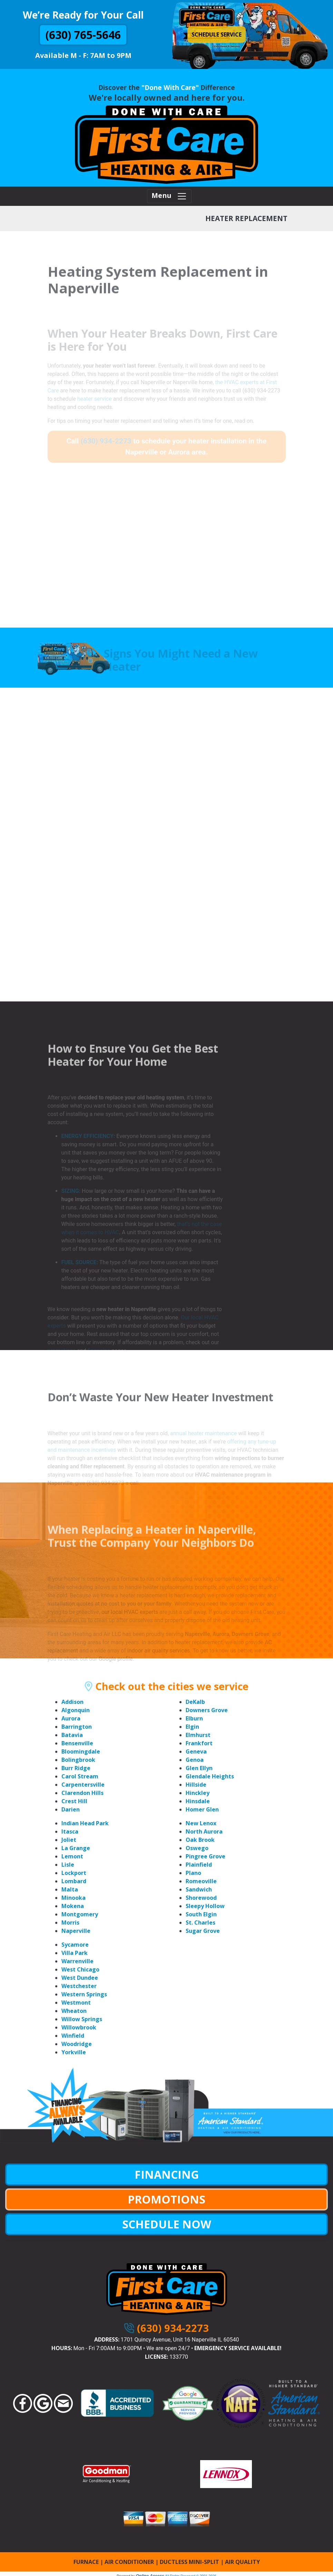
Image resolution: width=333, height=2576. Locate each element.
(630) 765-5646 (83, 34)
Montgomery (79, 1914)
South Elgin (201, 1914)
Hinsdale (198, 1801)
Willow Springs (81, 2019)
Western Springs (84, 1994)
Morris (70, 1922)
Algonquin (75, 1710)
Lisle (67, 1864)
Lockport (73, 1873)
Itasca (69, 1831)
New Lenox (201, 1823)
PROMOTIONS (166, 2199)
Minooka (73, 1897)
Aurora (70, 1718)
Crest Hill (74, 1801)
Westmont (76, 2002)
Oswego (197, 1848)
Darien (70, 1809)
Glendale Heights (210, 1776)
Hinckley (197, 1793)
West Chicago (80, 1969)
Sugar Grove (203, 1931)
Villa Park (74, 1953)
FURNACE (86, 2562)
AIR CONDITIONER (129, 2562)
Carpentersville (83, 1784)
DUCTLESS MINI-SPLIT (189, 2562)
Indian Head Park (85, 1823)
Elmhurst (198, 1735)
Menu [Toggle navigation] (169, 196)
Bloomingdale (80, 1751)
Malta (69, 1889)
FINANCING (167, 2174)
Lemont (72, 1856)
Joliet (68, 1840)
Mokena (72, 1906)
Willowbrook (78, 2027)
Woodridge (76, 2044)
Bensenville (77, 1743)
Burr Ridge (75, 1768)
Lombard (73, 1881)
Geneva (196, 1751)
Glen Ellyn (199, 1768)
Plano (193, 1873)
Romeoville (201, 1881)
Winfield (72, 2035)
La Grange (75, 1848)
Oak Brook (200, 1840)
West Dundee (79, 1977)
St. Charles (200, 1922)
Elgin (192, 1726)
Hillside (196, 1784)
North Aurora (204, 1831)
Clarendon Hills (82, 1793)
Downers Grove (207, 1710)
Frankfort (199, 1743)
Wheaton (74, 2011)
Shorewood (201, 1897)
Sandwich (199, 1889)
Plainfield (199, 1864)
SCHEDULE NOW (166, 2224)
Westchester (79, 1986)
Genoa (195, 1760)
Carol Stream (79, 1776)
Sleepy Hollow (205, 1906)
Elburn (194, 1718)
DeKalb (195, 1702)
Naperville (75, 1931)
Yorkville (73, 2052)
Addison (72, 1702)
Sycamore (75, 1944)
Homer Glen (202, 1809)
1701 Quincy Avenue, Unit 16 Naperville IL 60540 (179, 2339)
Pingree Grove (205, 1856)
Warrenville (77, 1961)
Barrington (76, 1726)
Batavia (72, 1735)
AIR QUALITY (242, 2562)
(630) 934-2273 (173, 2328)
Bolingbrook (78, 1760)
